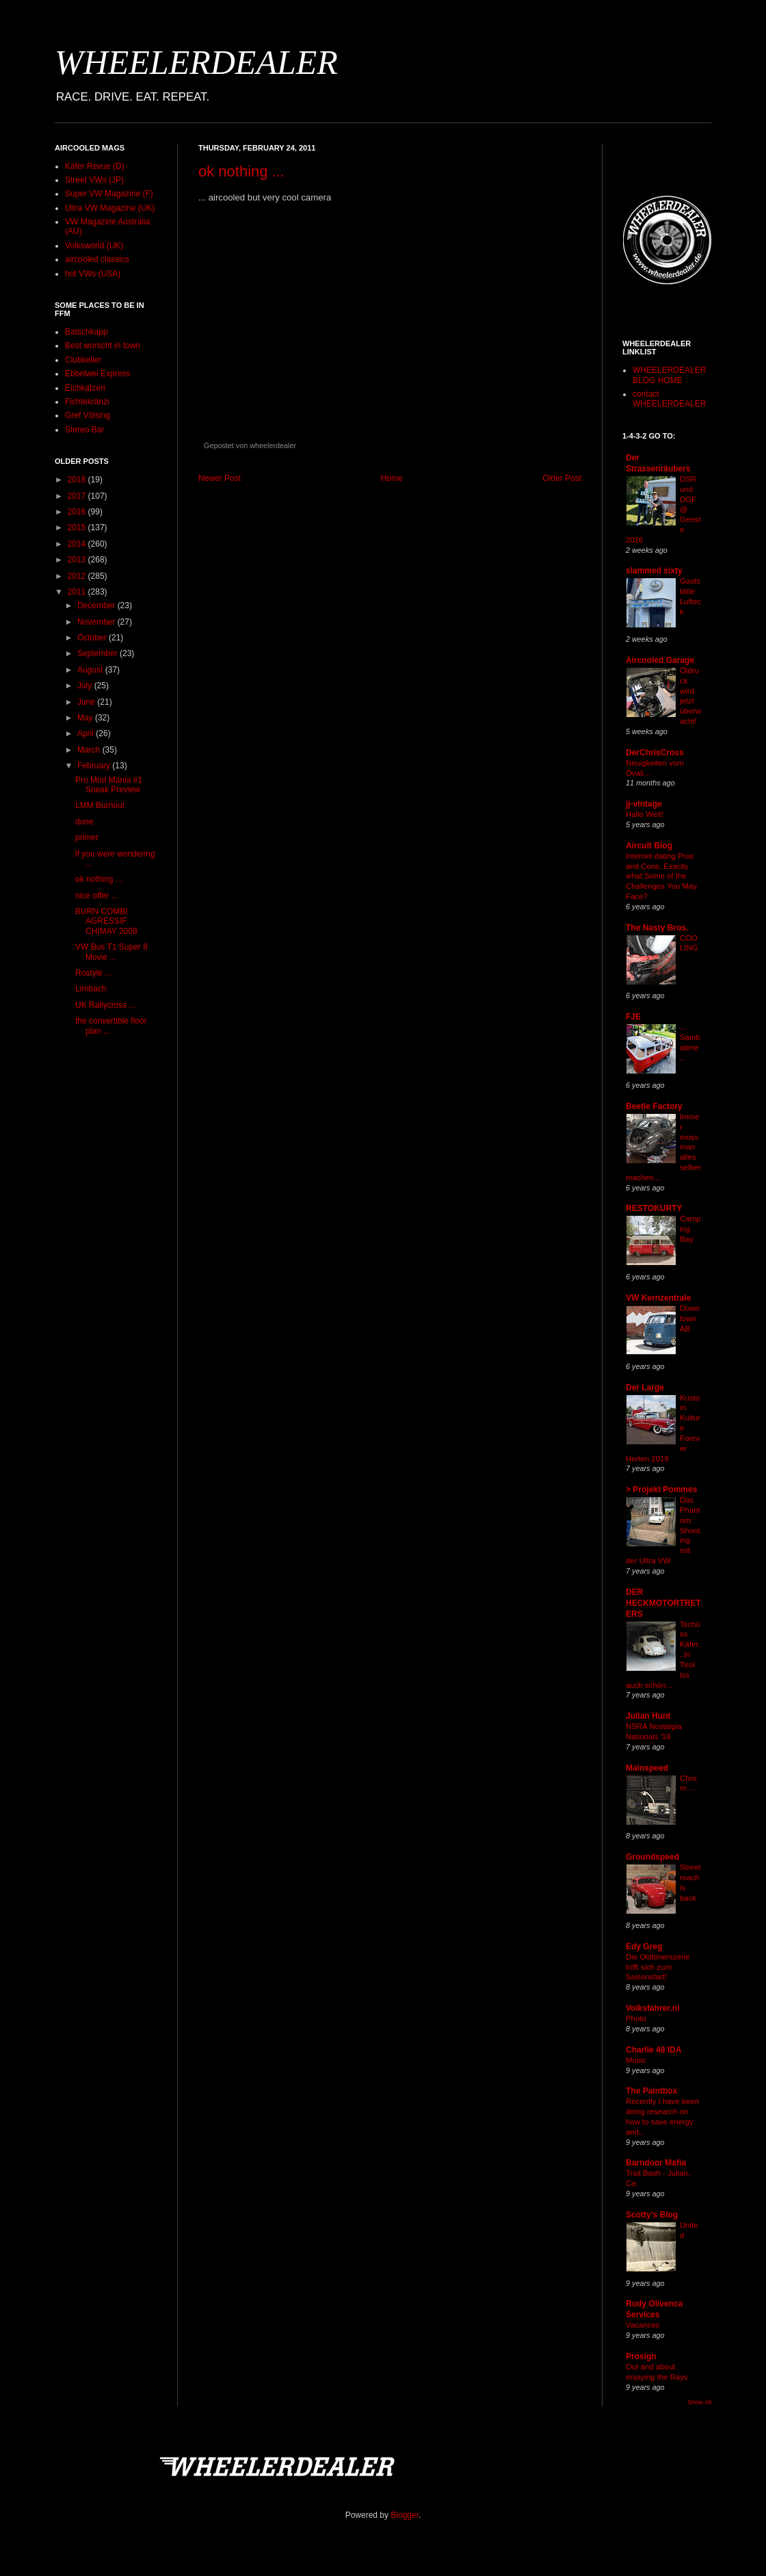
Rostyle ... (93, 973)
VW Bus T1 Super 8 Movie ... (111, 951)
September (98, 653)
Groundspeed (652, 1857)
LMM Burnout (99, 805)
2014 (78, 544)
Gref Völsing (87, 415)
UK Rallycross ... (105, 1005)
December (97, 605)
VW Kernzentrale (658, 1298)
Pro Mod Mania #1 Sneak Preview (108, 784)
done (84, 822)
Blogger (405, 2515)
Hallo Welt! (644, 814)
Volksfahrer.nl (652, 2008)
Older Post (561, 478)
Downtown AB (690, 1318)
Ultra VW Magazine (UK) (110, 208)
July (85, 685)
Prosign (641, 2356)
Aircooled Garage (660, 660)
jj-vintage (644, 804)
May (86, 718)
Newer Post (219, 478)
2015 (78, 527)
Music (636, 2060)
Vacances (642, 2325)
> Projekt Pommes (661, 1489)
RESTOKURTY (654, 1208)
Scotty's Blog (652, 2215)
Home (392, 478)
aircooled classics (97, 259)
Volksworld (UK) (94, 245)
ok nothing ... (241, 171)
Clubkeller (83, 360)
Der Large (645, 1387)
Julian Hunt (648, 1716)
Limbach (90, 988)
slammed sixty (654, 570)
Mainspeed (647, 1768)
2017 (78, 496)
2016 (78, 512)
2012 (78, 576)
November (97, 622)
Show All (699, 2402)
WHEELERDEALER (196, 62)
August (91, 670)
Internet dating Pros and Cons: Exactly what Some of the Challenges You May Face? (661, 876)
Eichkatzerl (85, 388)
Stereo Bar (84, 429)
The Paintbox (651, 2091)
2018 (78, 479)
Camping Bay (690, 1228)
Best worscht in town (102, 345)
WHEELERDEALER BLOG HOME (669, 375)
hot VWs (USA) (92, 273)
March (90, 750)
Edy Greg (644, 1946)
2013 (78, 559)
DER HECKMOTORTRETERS (663, 1603)
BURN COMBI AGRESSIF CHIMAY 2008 (106, 921)
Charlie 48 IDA (653, 2050)
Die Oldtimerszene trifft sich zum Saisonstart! (658, 1967)
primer (86, 837)
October (93, 637)
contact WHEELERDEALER (669, 398)
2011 (78, 592)
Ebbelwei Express (97, 373)
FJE (633, 1017)
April (86, 733)
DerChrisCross (655, 752)
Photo (636, 2018)
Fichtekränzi (87, 401)
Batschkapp (86, 332)
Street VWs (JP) (94, 180)
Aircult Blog (649, 845)
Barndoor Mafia (656, 2163)
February (94, 765)
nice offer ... (96, 895)
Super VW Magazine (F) (109, 193)
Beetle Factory (654, 1106)
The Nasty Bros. (657, 928)
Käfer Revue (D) (94, 166)
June (87, 702)
